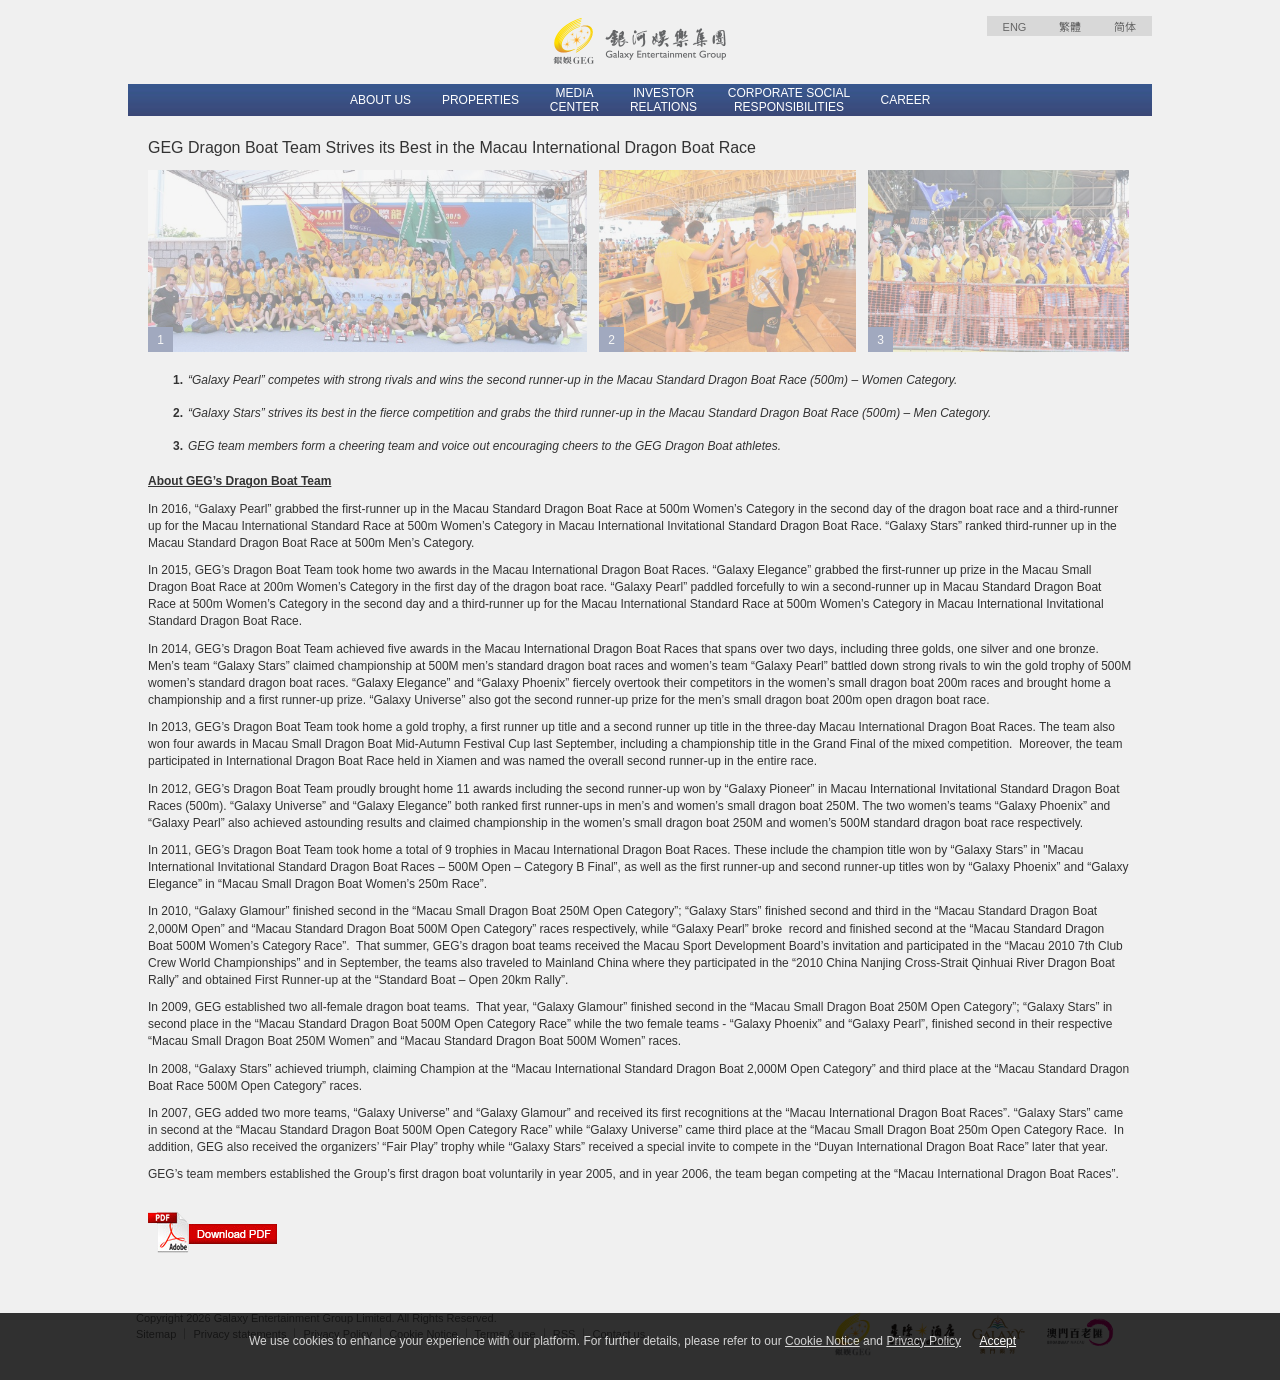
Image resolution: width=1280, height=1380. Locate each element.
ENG (1015, 27)
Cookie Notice (822, 1341)
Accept (997, 1341)
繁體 (1070, 27)
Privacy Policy (923, 1341)
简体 (1125, 27)
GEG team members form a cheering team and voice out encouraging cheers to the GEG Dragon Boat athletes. (484, 446)
